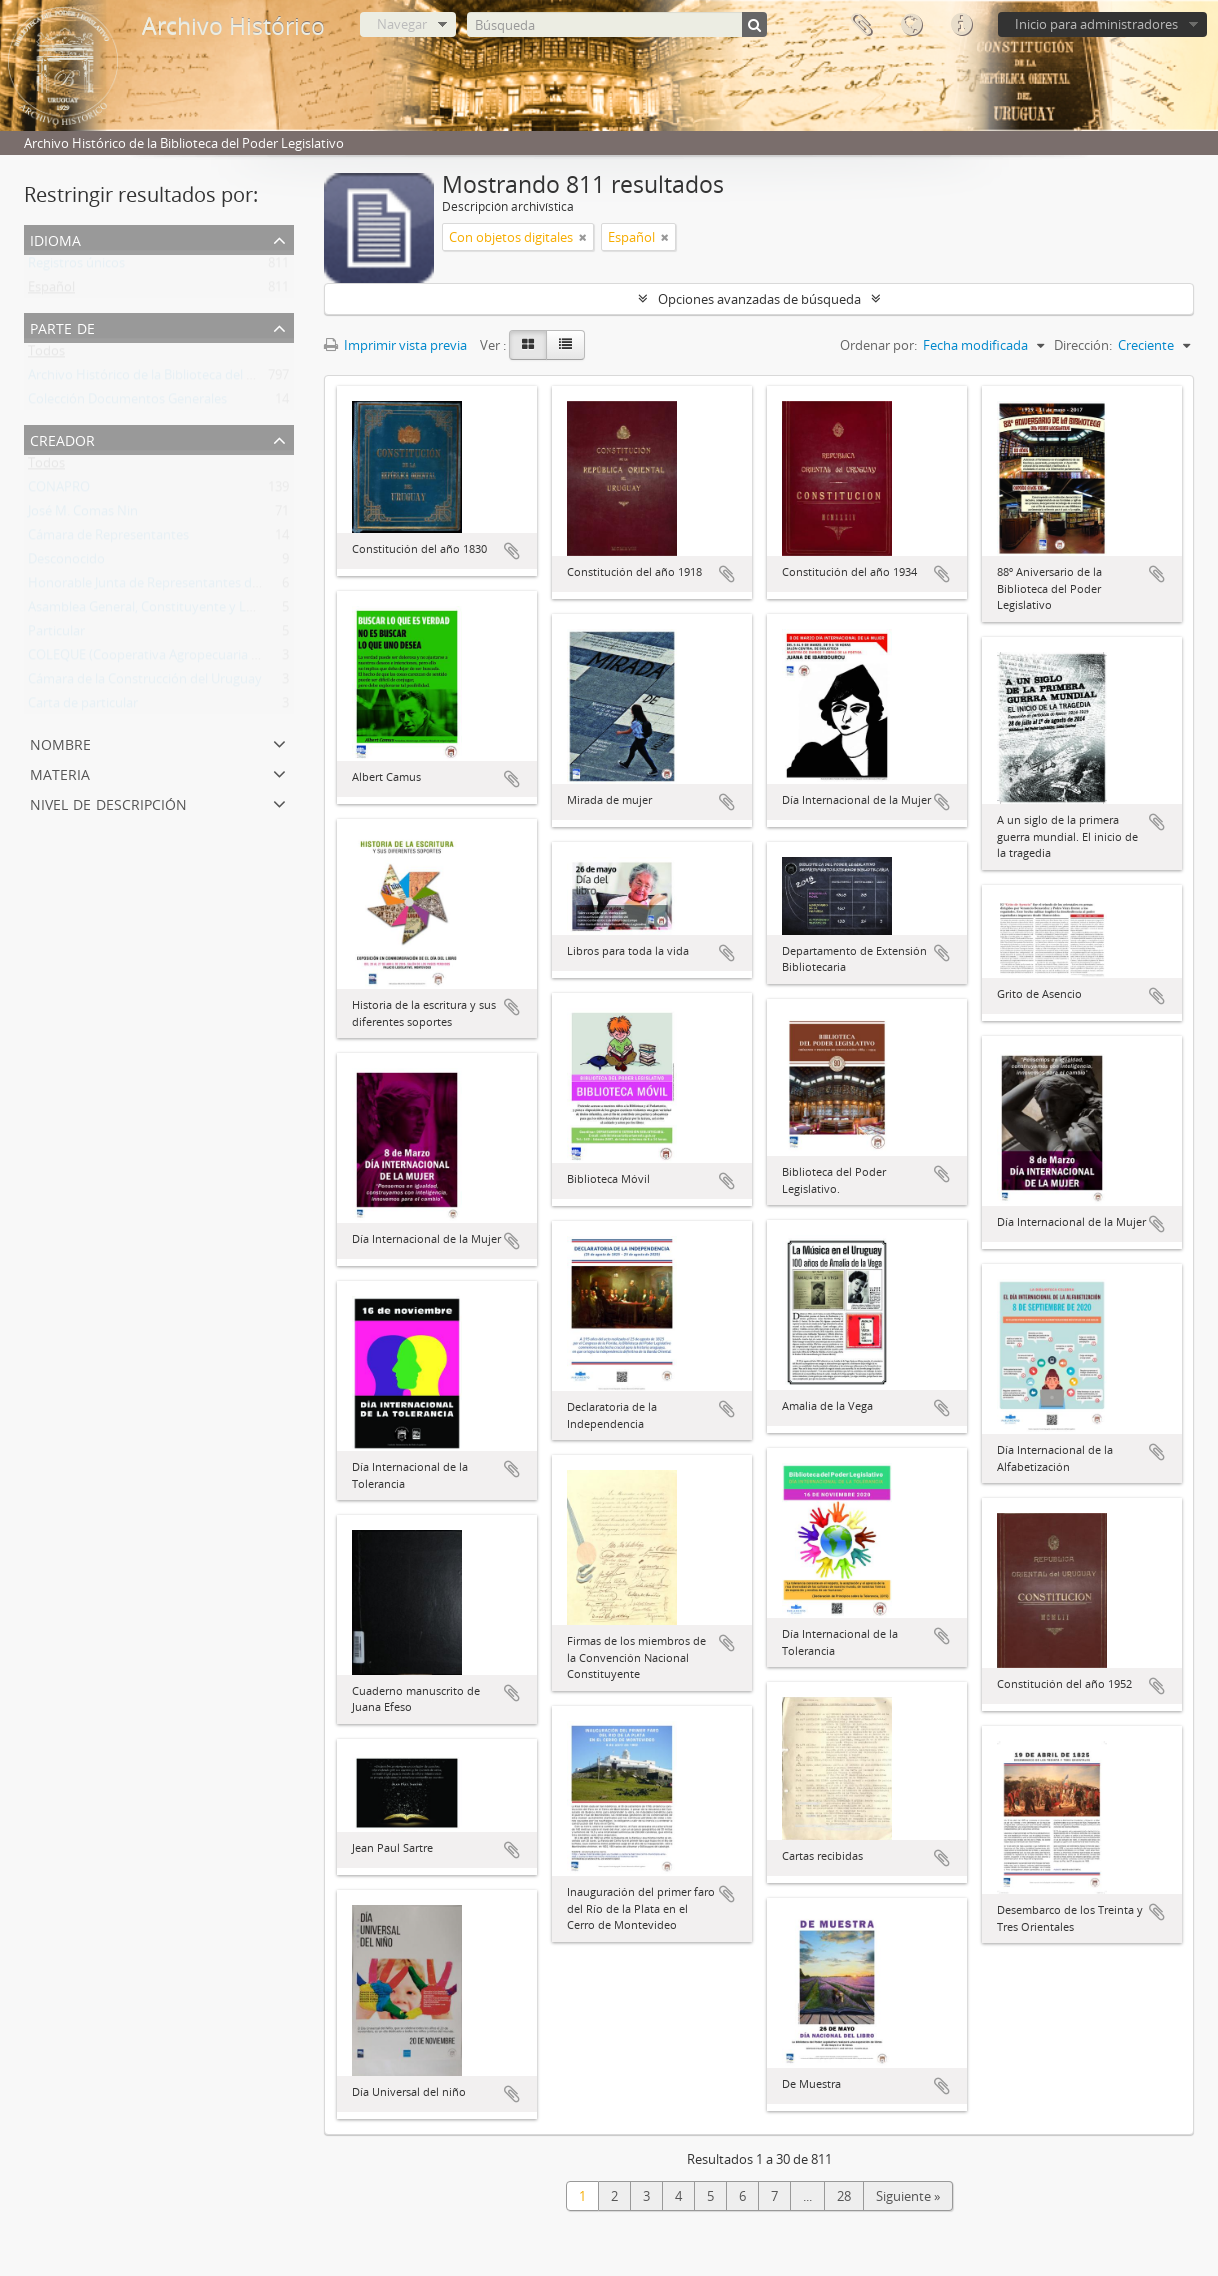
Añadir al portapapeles (512, 551)
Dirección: (1083, 345)
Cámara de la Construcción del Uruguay (145, 683)
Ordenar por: (878, 345)
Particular (56, 635)
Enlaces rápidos (961, 25)
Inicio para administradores (1096, 24)
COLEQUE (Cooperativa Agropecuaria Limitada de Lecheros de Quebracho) (249, 659)
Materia (60, 772)
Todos (46, 355)
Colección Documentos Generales (127, 403)
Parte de (62, 326)
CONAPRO (59, 491)
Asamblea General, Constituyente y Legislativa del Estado (197, 611)
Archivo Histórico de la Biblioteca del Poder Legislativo (188, 379)
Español (51, 291)
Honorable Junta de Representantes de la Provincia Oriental (204, 587)
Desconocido (66, 563)
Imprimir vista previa (395, 345)
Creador (62, 438)
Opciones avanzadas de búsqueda (759, 299)
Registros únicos (76, 267)
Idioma (911, 25)
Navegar (402, 24)
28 (844, 2196)
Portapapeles (861, 25)
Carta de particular (83, 707)
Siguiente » (908, 2196)
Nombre (60, 742)
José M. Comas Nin (83, 515)
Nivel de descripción (108, 802)
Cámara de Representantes (108, 539)
